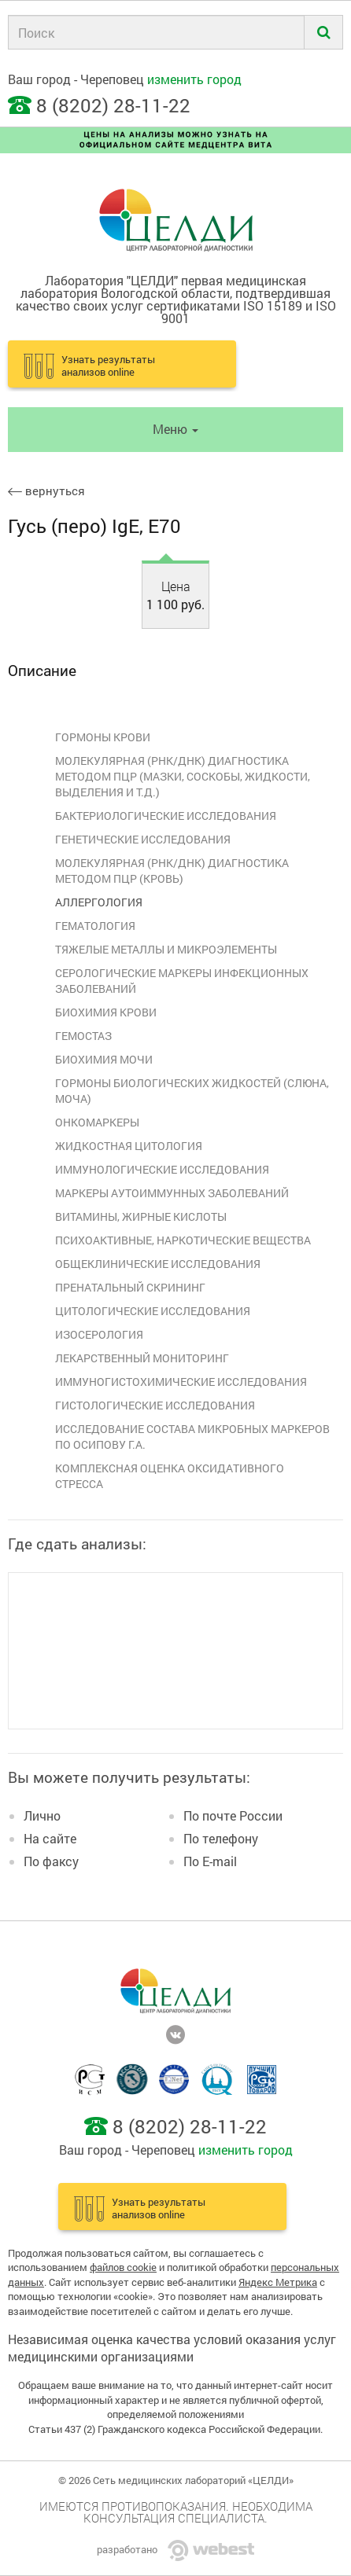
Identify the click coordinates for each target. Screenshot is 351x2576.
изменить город (194, 79)
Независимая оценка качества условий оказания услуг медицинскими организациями (172, 2348)
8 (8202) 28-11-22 (113, 105)
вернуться (46, 490)
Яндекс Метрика (277, 2282)
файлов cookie (123, 2267)
